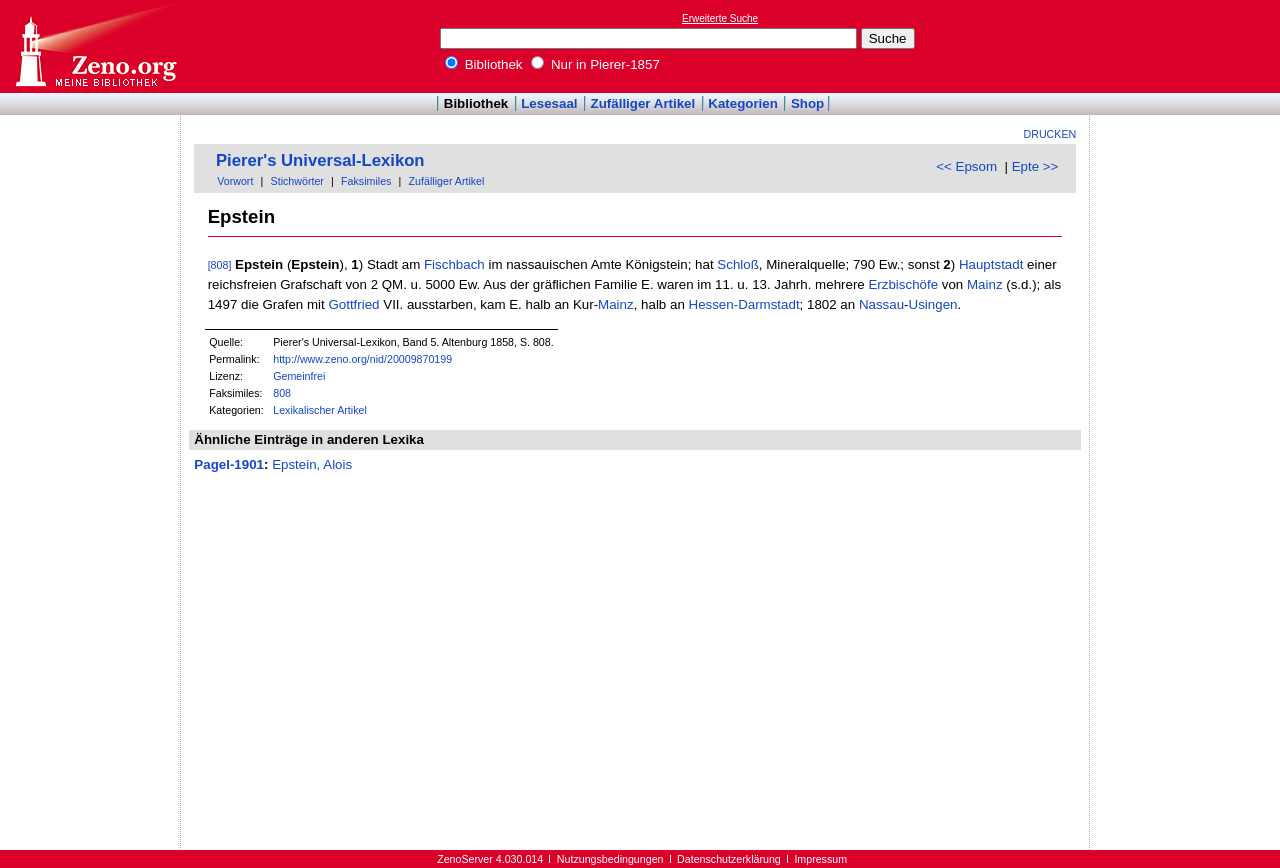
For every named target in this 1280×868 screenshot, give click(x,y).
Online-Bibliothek (95, 46)
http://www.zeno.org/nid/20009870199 (362, 359)
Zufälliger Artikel (643, 103)
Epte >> (1035, 166)
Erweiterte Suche (720, 18)
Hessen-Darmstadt (744, 304)
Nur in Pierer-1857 (595, 64)
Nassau (881, 304)
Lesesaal (549, 103)
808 (282, 393)
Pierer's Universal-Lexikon (320, 160)
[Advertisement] (1188, 46)
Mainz (985, 284)
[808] (220, 265)
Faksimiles (366, 181)
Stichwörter (297, 181)
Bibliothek (484, 64)
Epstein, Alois (312, 464)
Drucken (1050, 134)
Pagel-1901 (229, 464)
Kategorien (743, 103)
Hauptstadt (991, 264)
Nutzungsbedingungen (610, 859)
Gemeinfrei (299, 376)
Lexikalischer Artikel (320, 410)
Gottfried (353, 304)
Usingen (933, 304)
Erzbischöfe (903, 284)
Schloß (737, 264)
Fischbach (454, 264)
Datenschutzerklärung (729, 859)
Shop (807, 103)
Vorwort (235, 181)
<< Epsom (966, 166)
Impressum (820, 859)
